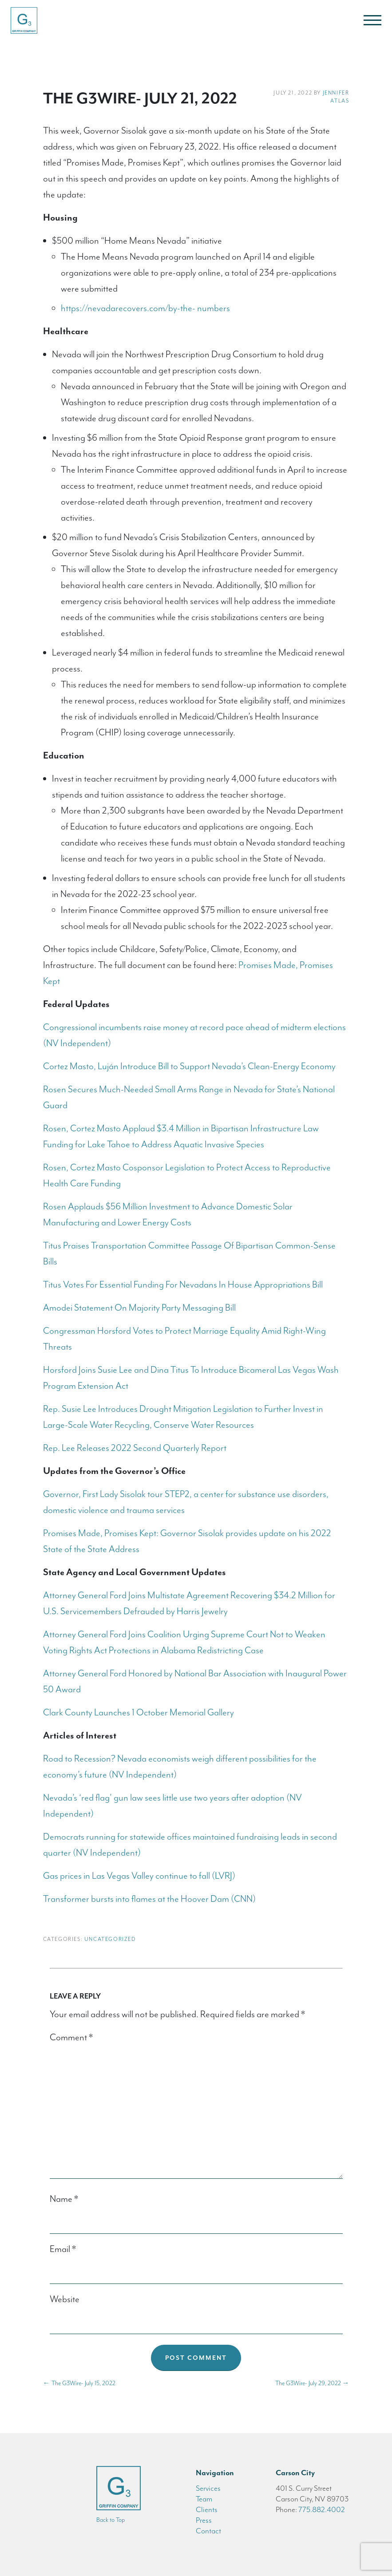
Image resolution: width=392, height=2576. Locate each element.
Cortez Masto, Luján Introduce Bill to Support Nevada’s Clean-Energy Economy (189, 1066)
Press (204, 2520)
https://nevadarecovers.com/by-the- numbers (145, 308)
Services (208, 2488)
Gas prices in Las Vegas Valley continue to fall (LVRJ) (139, 1875)
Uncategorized (110, 1939)
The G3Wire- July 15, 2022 (79, 2383)
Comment (71, 2037)
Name (64, 2199)
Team (204, 2499)
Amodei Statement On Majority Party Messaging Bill (139, 1307)
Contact (208, 2531)
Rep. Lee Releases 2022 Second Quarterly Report (134, 1448)
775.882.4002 (321, 2509)
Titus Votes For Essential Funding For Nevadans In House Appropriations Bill (183, 1284)
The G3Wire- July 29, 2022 (312, 2383)
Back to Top (110, 2520)
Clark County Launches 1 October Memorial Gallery (138, 1712)
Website (64, 2299)
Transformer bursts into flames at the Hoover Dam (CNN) (149, 1898)
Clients (207, 2509)
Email (63, 2249)
